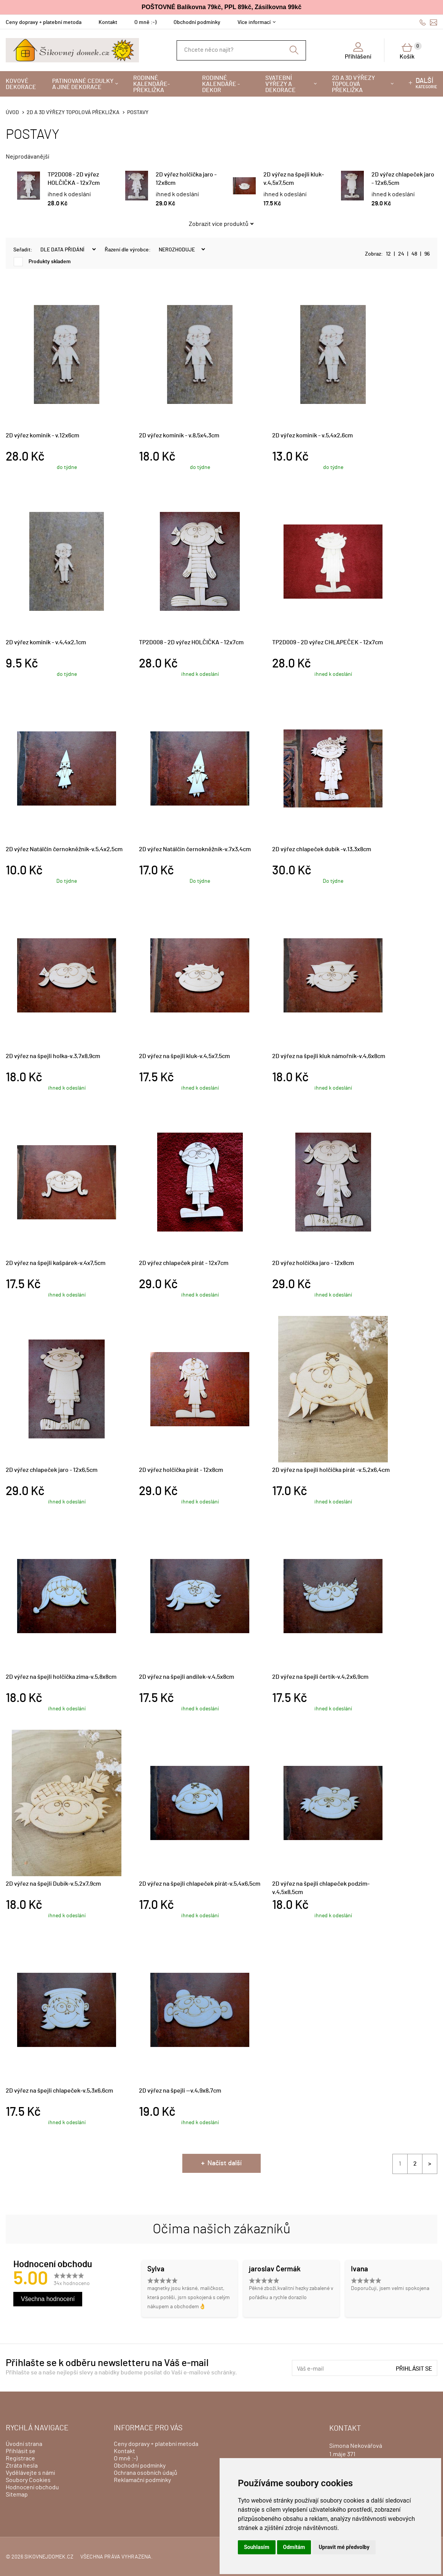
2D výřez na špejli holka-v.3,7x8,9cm (53, 1056)
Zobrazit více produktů (219, 224)
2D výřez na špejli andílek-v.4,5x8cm (186, 1677)
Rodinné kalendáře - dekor (221, 84)
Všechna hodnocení (48, 2299)
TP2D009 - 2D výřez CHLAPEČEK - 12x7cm (327, 642)
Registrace (20, 2458)
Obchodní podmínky (197, 22)
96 (427, 254)
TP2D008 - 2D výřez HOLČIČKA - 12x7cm (191, 642)
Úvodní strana (24, 2444)
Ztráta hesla (22, 2466)
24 (401, 254)
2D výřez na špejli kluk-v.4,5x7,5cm (184, 1056)
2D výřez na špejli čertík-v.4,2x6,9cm (320, 1677)
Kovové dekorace (21, 84)
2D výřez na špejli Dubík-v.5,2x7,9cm (53, 1884)
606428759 (422, 22)
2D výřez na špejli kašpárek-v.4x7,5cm (55, 1263)
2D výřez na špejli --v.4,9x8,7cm (180, 2091)
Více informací (254, 22)
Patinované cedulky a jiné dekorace (82, 84)
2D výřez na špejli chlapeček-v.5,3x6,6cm (59, 2091)
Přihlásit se (414, 2369)
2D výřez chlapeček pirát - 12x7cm (183, 1263)
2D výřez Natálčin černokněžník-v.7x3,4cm (195, 849)
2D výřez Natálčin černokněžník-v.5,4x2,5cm (64, 849)
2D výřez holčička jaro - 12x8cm (313, 1263)
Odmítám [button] (294, 2547)
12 (388, 254)
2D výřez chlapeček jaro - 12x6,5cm (51, 1470)
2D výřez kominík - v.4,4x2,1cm (46, 642)
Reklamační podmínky (142, 2480)
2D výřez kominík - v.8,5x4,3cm (179, 435)
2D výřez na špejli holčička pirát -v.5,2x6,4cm (331, 1470)
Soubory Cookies (28, 2480)
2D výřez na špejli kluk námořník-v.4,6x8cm (328, 1056)
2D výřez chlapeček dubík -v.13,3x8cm (321, 849)
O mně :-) (145, 22)
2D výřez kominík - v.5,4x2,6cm (312, 435)
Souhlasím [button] (256, 2547)
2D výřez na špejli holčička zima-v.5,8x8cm (61, 1677)
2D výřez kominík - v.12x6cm (42, 435)
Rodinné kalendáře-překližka (151, 84)
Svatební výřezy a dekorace (280, 84)
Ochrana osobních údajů (145, 2473)
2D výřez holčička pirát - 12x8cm (181, 1470)
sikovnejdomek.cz (48, 2557)
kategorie (426, 83)
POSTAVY (137, 112)
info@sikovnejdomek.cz (433, 22)
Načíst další (224, 2163)
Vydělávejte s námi (30, 2473)
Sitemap (17, 2495)
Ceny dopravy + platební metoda (43, 22)
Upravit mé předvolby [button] (344, 2547)
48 (414, 254)
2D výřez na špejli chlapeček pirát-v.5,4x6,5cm (199, 1884)
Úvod (12, 112)
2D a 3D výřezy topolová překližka (353, 84)
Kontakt (108, 22)
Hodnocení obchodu (32, 2487)
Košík (411, 51)
